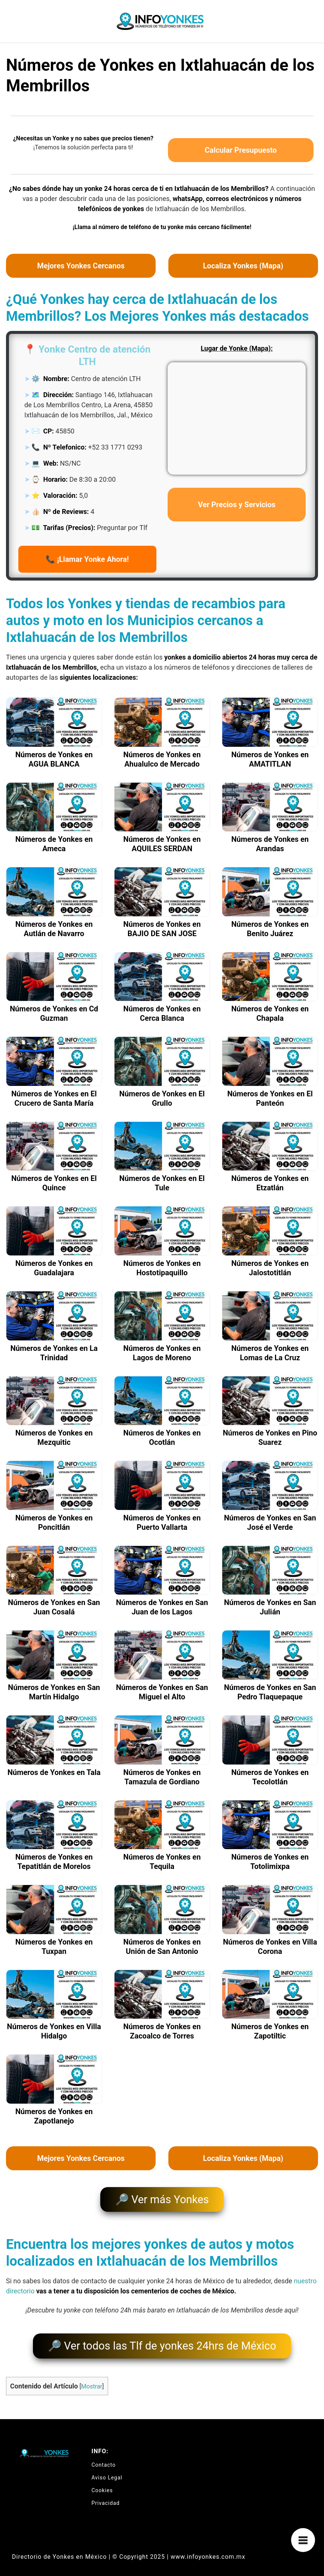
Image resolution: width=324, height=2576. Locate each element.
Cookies (102, 2484)
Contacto (104, 2458)
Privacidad (106, 2497)
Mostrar (91, 2380)
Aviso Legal (107, 2471)
